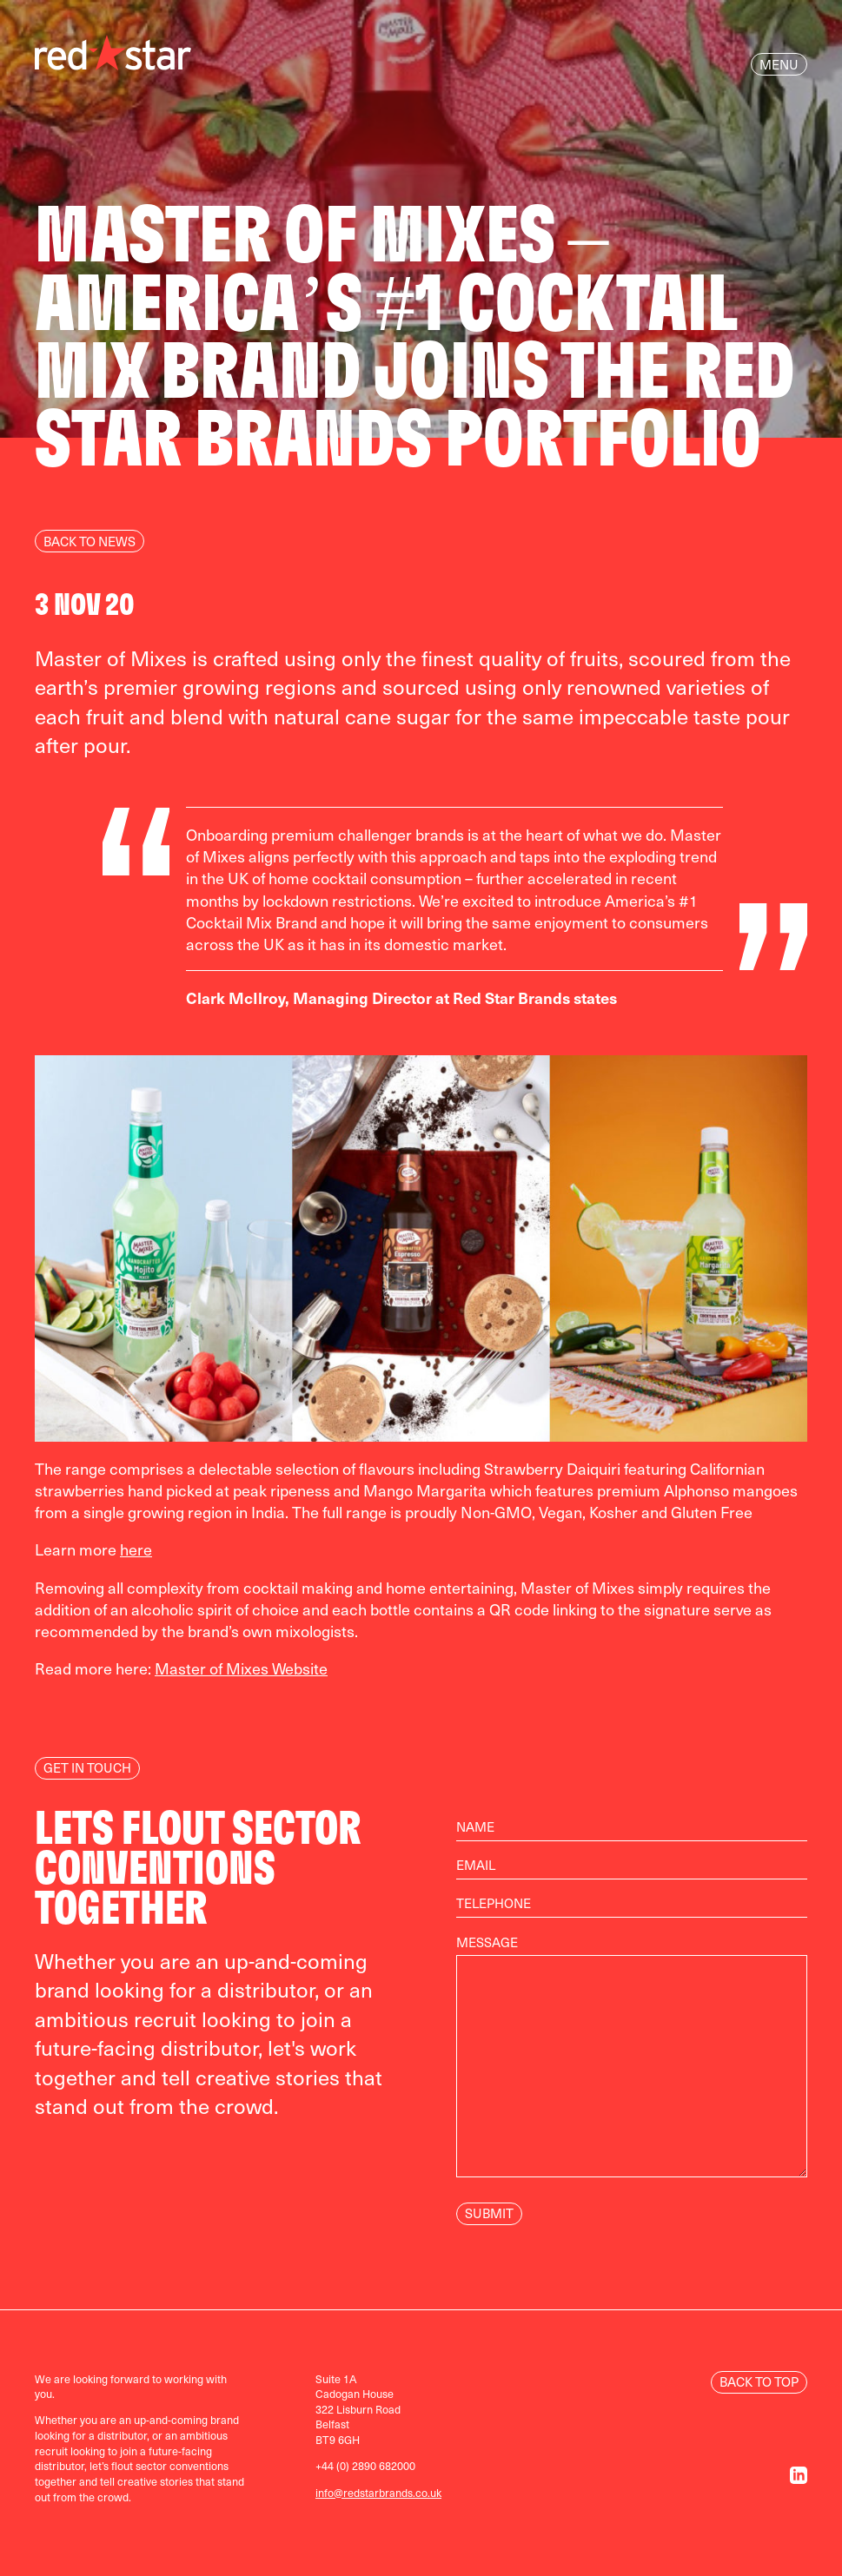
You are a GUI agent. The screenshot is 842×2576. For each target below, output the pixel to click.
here (136, 1549)
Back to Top (759, 2381)
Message (632, 2064)
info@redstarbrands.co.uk (378, 2492)
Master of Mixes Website (241, 1668)
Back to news (89, 541)
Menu (779, 64)
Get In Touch (87, 1767)
